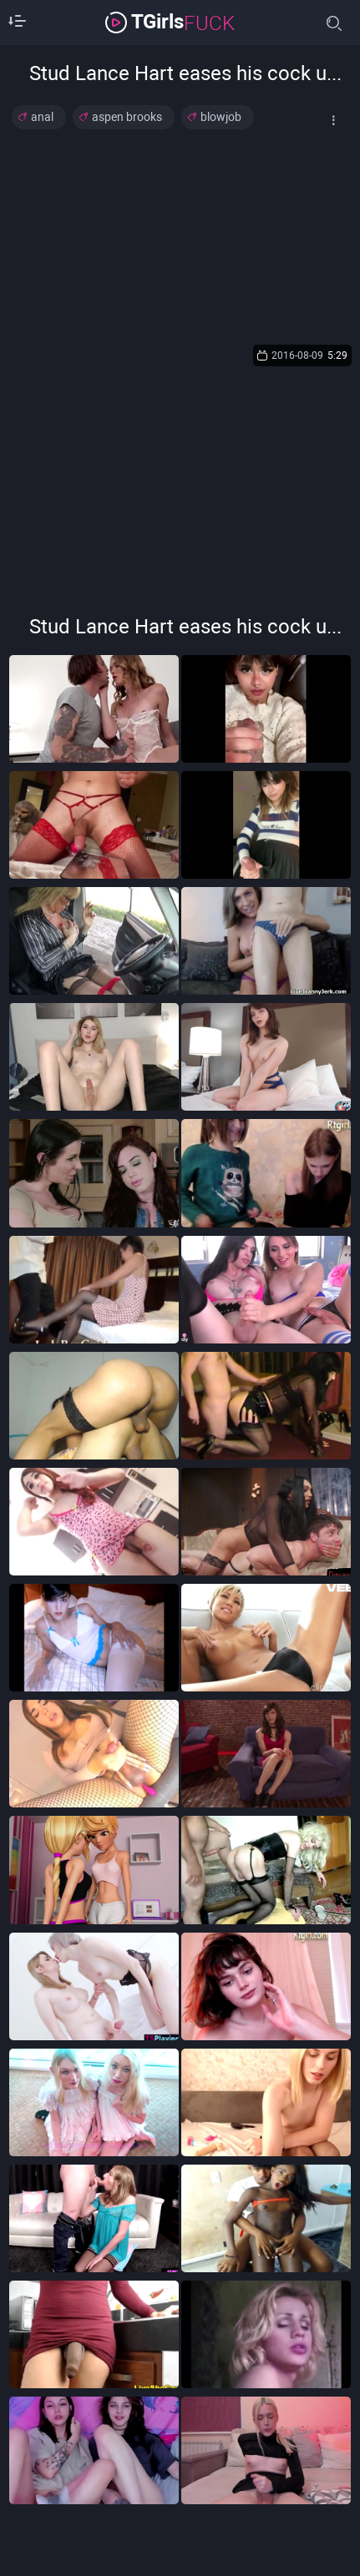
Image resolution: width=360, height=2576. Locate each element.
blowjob (220, 117)
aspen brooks (127, 117)
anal (42, 117)
